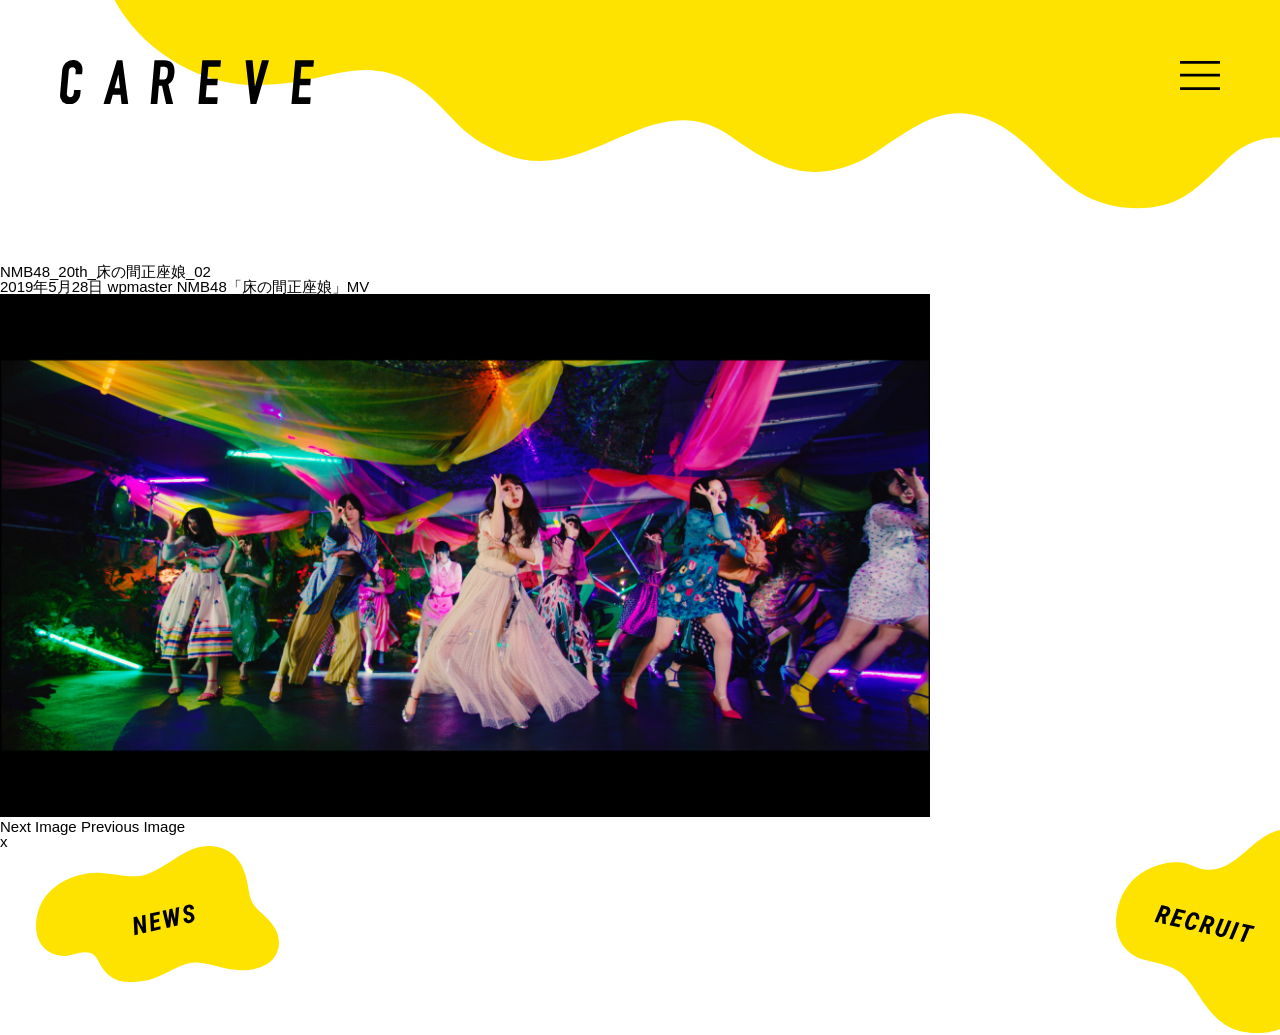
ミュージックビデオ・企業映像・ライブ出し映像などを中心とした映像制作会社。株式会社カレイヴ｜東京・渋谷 (187, 82)
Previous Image (133, 826)
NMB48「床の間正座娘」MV (273, 286)
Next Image (38, 826)
